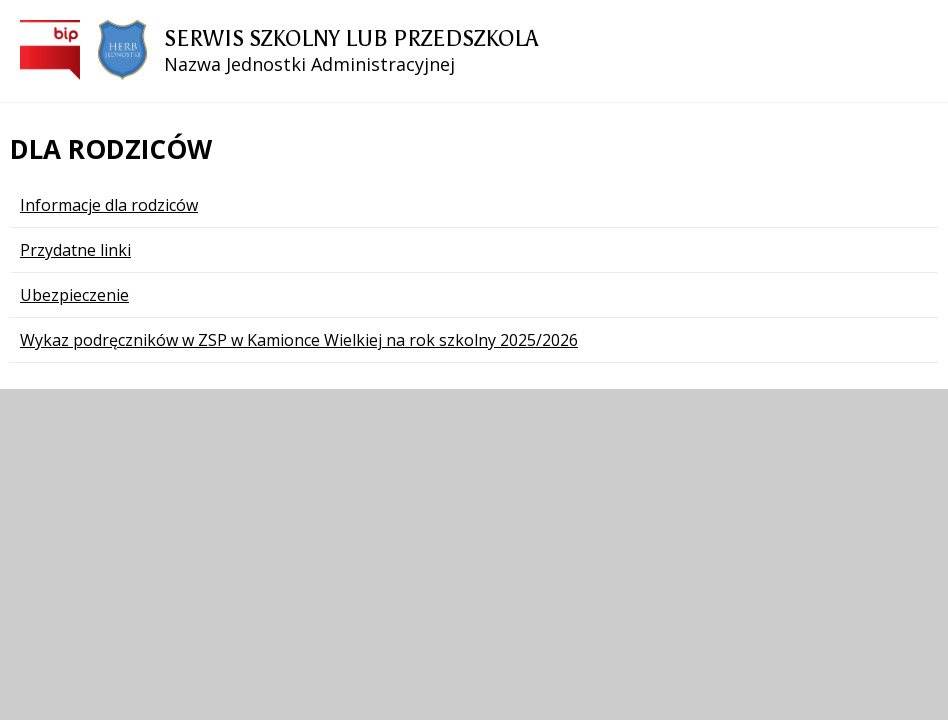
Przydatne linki (75, 250)
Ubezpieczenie (74, 295)
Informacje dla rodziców (109, 205)
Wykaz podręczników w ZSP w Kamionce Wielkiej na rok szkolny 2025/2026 (299, 340)
